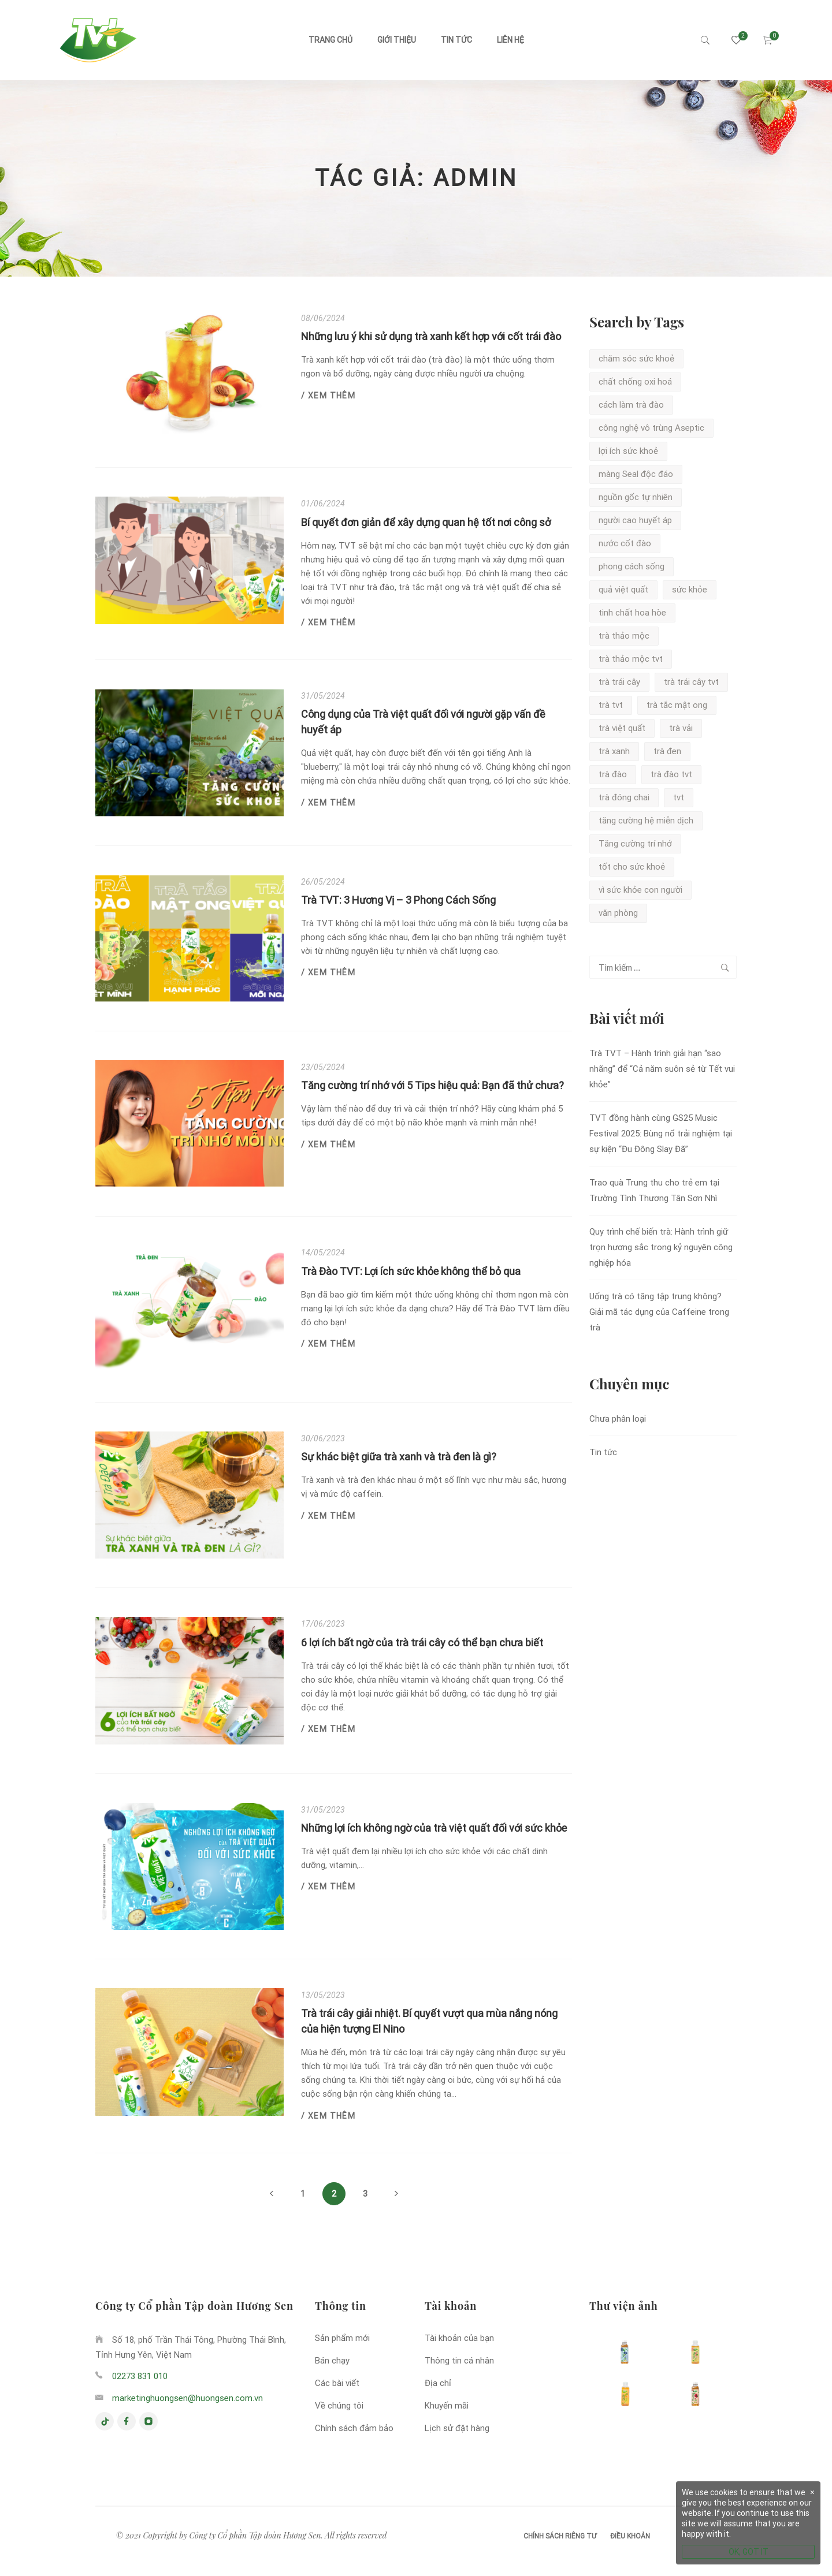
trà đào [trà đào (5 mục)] (613, 774)
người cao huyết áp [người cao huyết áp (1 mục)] (635, 520)
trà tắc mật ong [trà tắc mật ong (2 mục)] (677, 705)
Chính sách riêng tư (559, 2536)
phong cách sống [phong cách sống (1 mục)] (631, 566)
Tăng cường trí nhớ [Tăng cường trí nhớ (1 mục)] (635, 843)
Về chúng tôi (339, 2405)
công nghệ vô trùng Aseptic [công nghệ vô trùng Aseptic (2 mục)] (651, 428)
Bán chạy (332, 2360)
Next (396, 2194)
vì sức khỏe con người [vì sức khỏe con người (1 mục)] (640, 890)
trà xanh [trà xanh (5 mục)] (614, 751)
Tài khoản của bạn (459, 2338)
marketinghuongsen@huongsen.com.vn (187, 2398)
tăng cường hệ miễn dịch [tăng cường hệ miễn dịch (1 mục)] (646, 820)
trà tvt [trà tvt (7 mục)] (611, 705)
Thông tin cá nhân (459, 2360)
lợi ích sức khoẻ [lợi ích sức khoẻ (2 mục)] (628, 451)
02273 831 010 (140, 2376)
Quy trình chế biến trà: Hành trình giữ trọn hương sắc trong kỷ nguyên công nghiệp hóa (661, 1247)
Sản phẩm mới (342, 2338)
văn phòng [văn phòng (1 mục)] (618, 913)
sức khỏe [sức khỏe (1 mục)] (689, 589)
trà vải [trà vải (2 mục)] (681, 728)
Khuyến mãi (447, 2405)
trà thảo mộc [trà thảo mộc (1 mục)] (624, 636)
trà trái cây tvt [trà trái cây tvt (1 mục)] (691, 682)
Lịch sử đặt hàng (457, 2428)
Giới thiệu (396, 39)
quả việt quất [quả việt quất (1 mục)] (623, 589)
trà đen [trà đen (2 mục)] (667, 751)
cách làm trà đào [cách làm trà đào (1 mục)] (631, 405)
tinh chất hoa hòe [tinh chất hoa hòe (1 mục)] (632, 612)
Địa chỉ (438, 2383)
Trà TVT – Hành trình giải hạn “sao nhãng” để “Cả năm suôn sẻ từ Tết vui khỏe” (662, 1069)
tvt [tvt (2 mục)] (678, 797)
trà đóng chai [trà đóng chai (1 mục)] (624, 797)
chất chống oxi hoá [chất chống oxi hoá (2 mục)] (635, 381)
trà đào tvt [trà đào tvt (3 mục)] (671, 774)
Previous (271, 2194)
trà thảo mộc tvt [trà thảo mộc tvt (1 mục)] (631, 659)
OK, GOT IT (748, 2551)
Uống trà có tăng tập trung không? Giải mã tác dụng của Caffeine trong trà (659, 1312)
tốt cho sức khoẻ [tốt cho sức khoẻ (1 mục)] (632, 867)
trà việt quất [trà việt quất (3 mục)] (622, 728)
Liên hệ (510, 39)
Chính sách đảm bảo (354, 2428)
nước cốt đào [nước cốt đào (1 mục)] (625, 543)
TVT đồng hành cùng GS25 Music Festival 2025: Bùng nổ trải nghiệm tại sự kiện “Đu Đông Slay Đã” (660, 1133)
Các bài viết (337, 2383)
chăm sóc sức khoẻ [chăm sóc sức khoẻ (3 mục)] (636, 358)
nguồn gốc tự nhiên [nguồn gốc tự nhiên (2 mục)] (636, 497)
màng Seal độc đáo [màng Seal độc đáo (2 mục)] (636, 474)
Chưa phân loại (617, 1419)
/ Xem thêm (328, 395)
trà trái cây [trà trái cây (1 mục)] (619, 682)
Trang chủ (330, 39)
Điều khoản (630, 2536)
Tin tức (456, 39)
